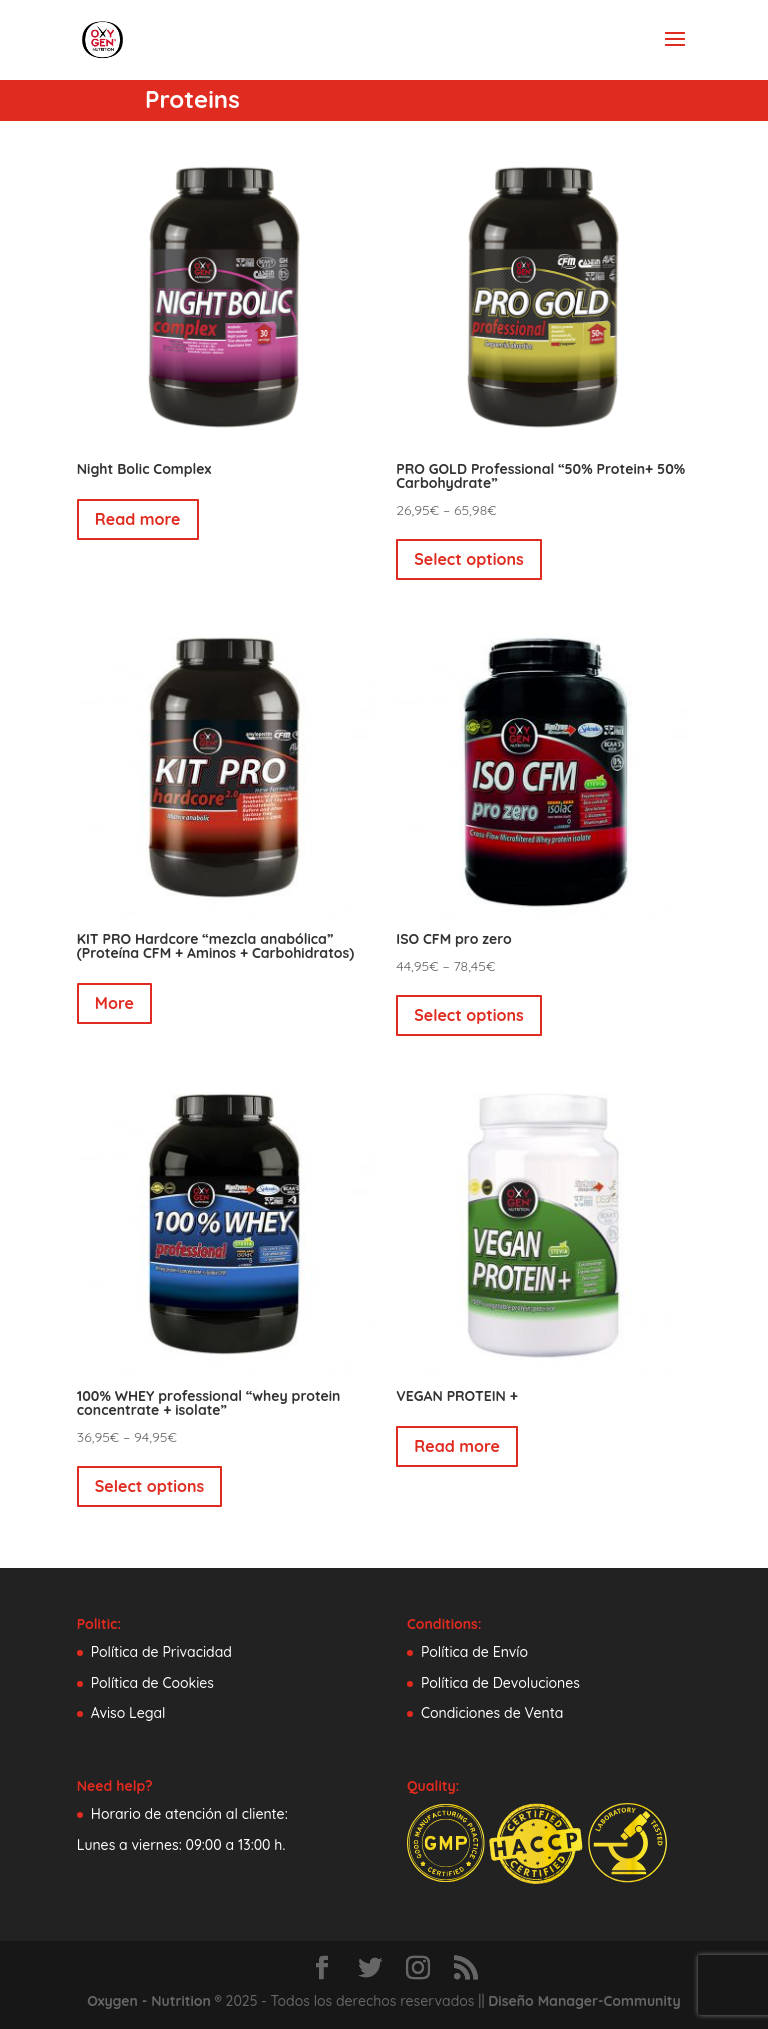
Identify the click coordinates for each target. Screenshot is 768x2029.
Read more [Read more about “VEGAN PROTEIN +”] (457, 1446)
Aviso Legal (128, 1713)
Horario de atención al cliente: (189, 1814)
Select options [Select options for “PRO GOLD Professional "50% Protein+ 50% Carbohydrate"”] (469, 559)
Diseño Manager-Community (584, 2001)
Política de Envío (474, 1652)
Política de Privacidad (161, 1652)
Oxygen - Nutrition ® (154, 2001)
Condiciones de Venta (492, 1713)
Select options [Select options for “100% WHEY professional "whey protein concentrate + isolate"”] (150, 1486)
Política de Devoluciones (500, 1683)
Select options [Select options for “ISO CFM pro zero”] (469, 1015)
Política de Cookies (152, 1683)
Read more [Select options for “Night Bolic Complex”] (138, 519)
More (114, 1003)
